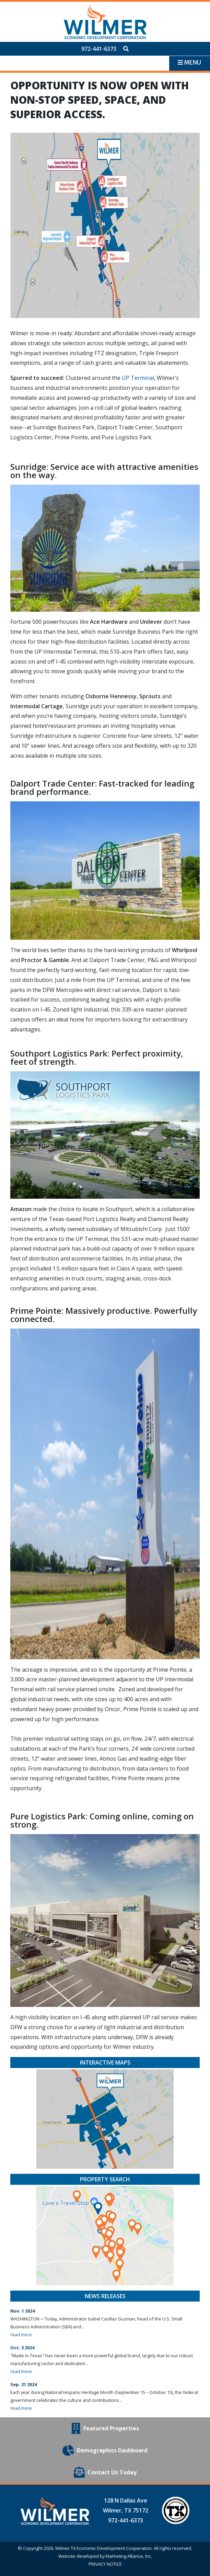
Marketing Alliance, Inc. (129, 2556)
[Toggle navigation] (189, 63)
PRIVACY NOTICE (105, 2564)
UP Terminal (138, 378)
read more (21, 2334)
